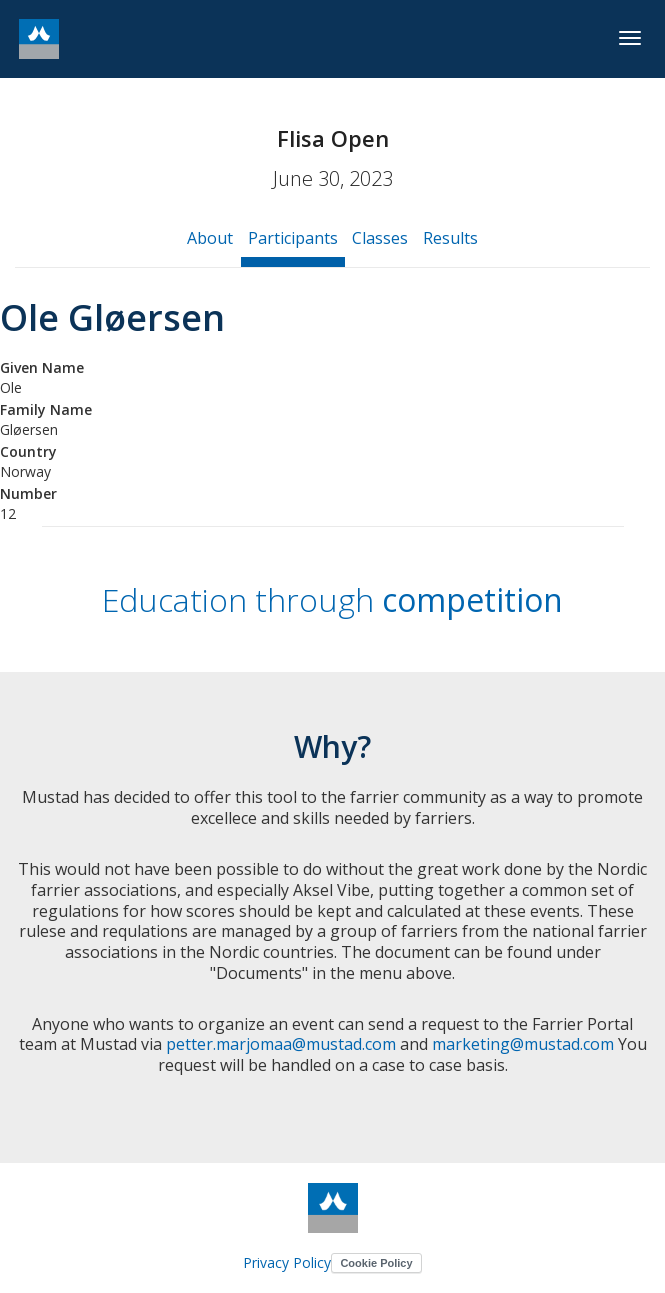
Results (450, 238)
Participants (293, 238)
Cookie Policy (376, 1263)
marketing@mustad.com (523, 1044)
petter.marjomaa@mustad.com (281, 1044)
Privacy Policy (287, 1262)
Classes (380, 238)
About (210, 238)
